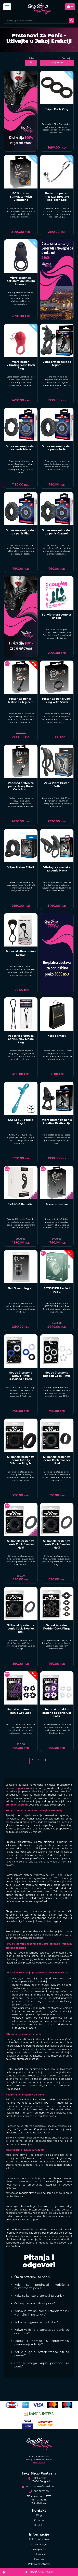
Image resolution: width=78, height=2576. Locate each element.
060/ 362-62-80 (39, 2572)
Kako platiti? (39, 2549)
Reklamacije (39, 2554)
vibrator (32, 2072)
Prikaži (32, 58)
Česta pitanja (39, 2544)
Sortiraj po (67, 58)
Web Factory (39, 2462)
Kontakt (39, 2525)
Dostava (39, 2559)
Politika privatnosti (39, 2564)
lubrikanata (26, 2206)
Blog (39, 2515)
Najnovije (57, 62)
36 (31, 62)
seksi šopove (57, 1804)
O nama (39, 2520)
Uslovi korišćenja (39, 2539)
